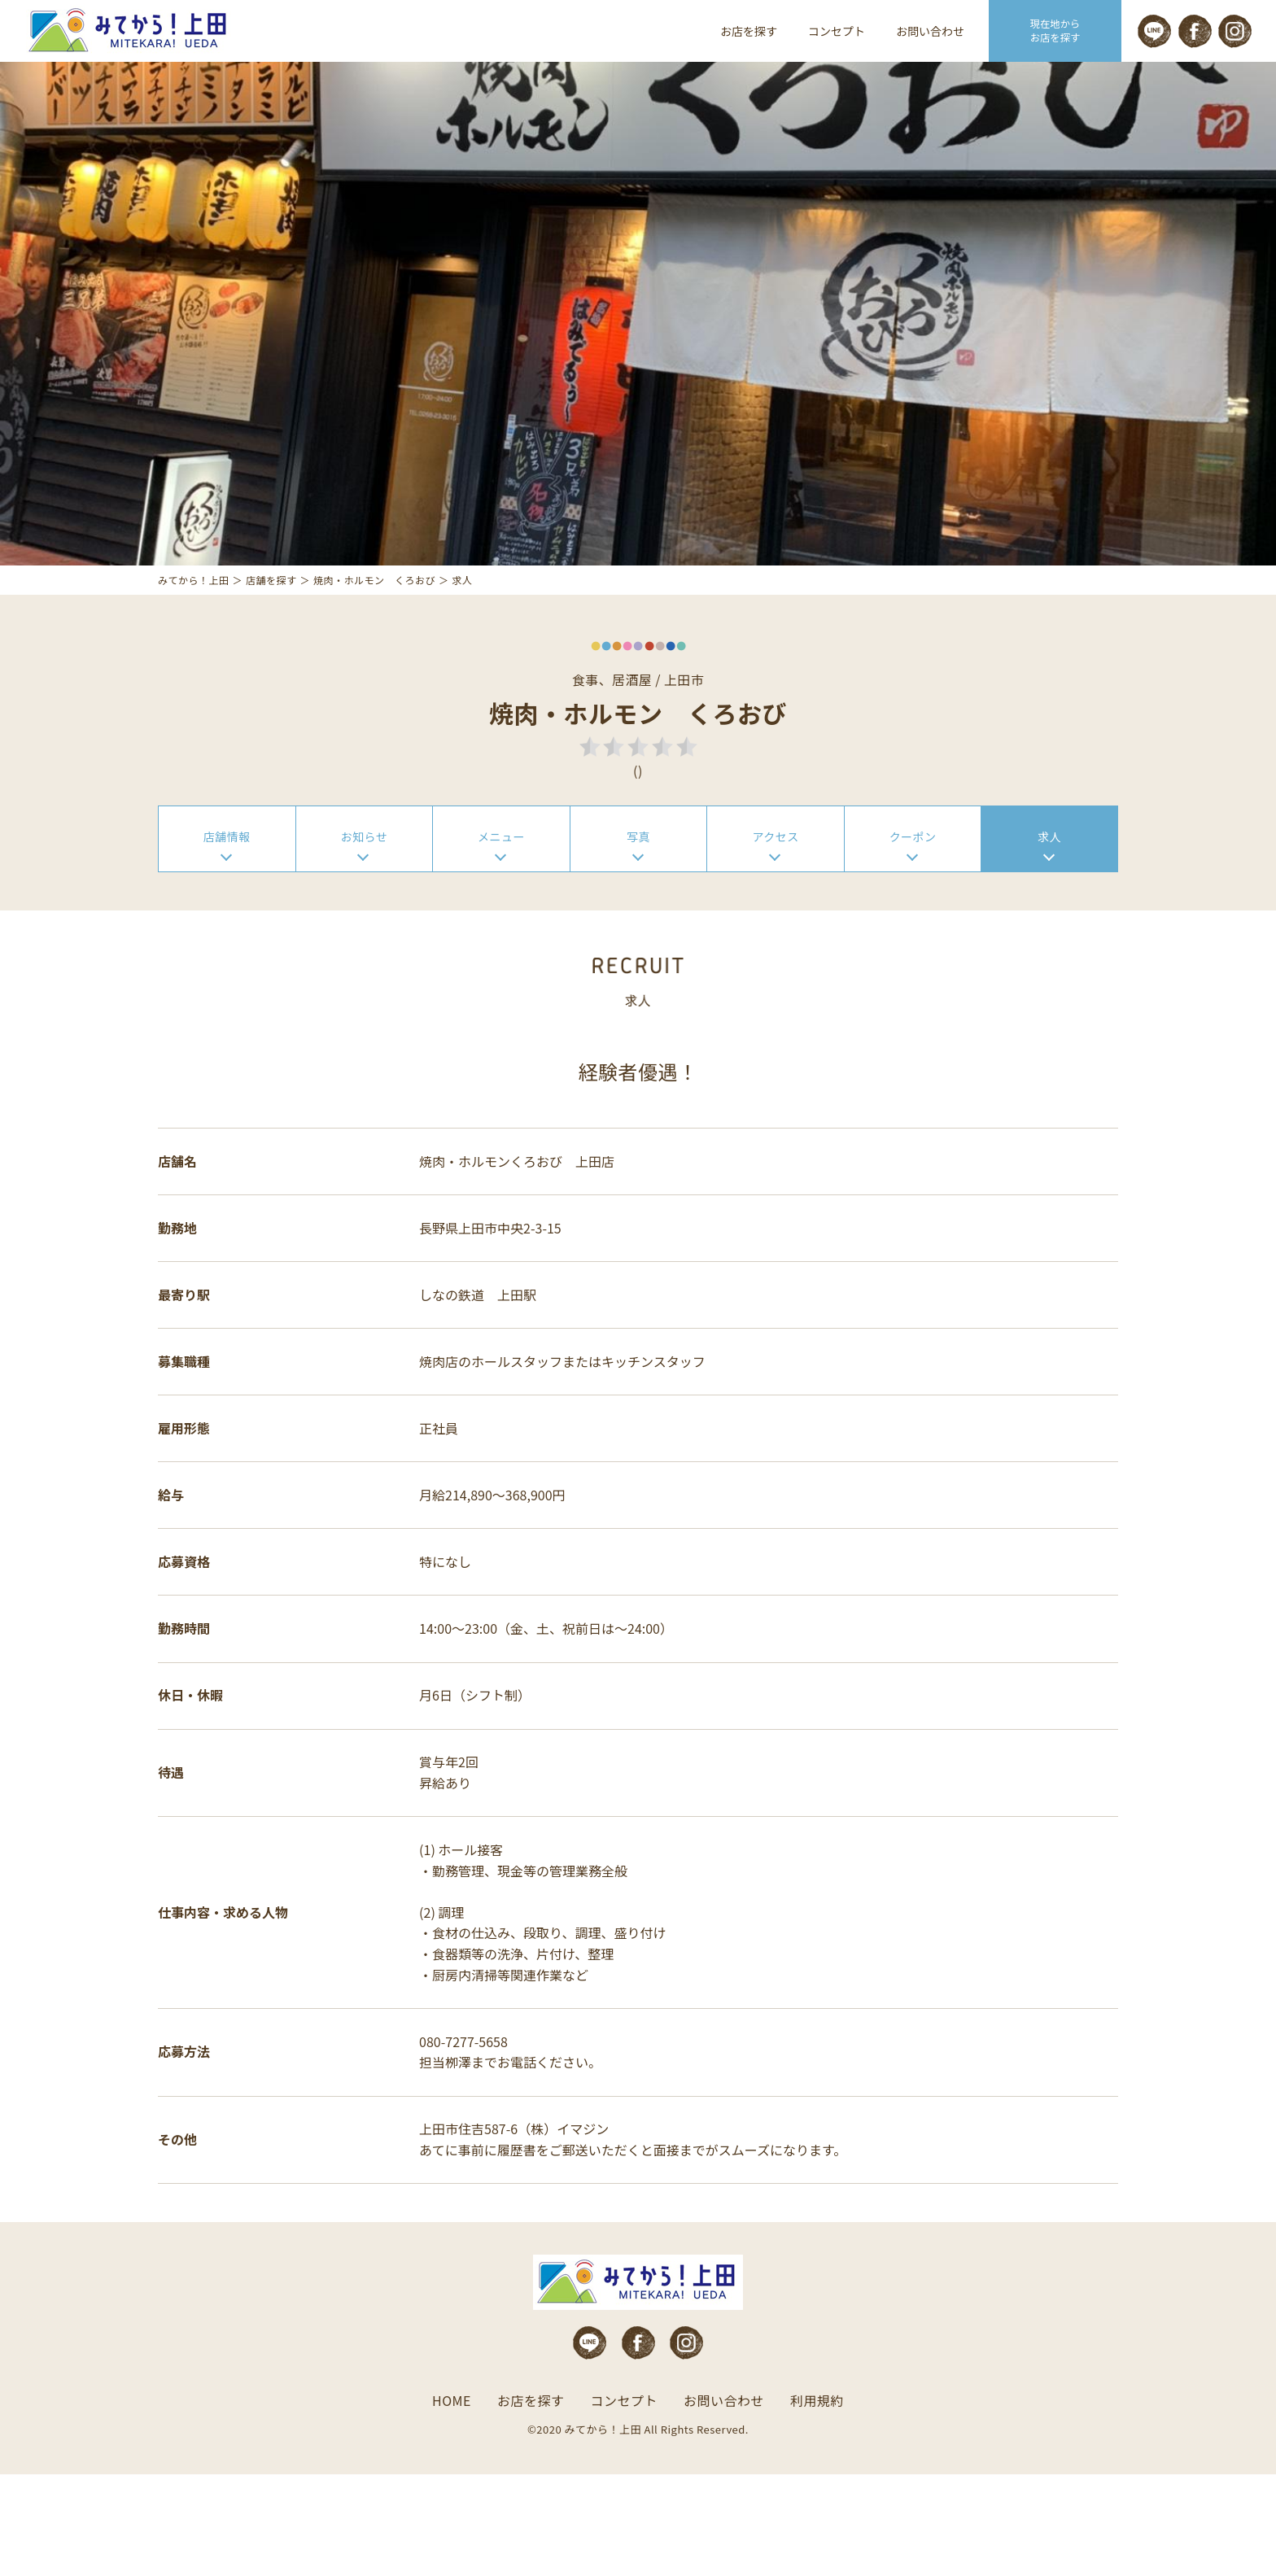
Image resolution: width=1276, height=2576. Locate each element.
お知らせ (364, 881)
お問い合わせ (930, 31)
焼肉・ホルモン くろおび (374, 621)
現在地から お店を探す (1055, 31)
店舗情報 (227, 881)
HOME (451, 2503)
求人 (1049, 881)
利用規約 (817, 2503)
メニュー (501, 881)
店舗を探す (271, 621)
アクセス (775, 881)
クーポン (913, 881)
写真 (638, 881)
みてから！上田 (193, 621)
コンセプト (836, 31)
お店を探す (748, 31)
